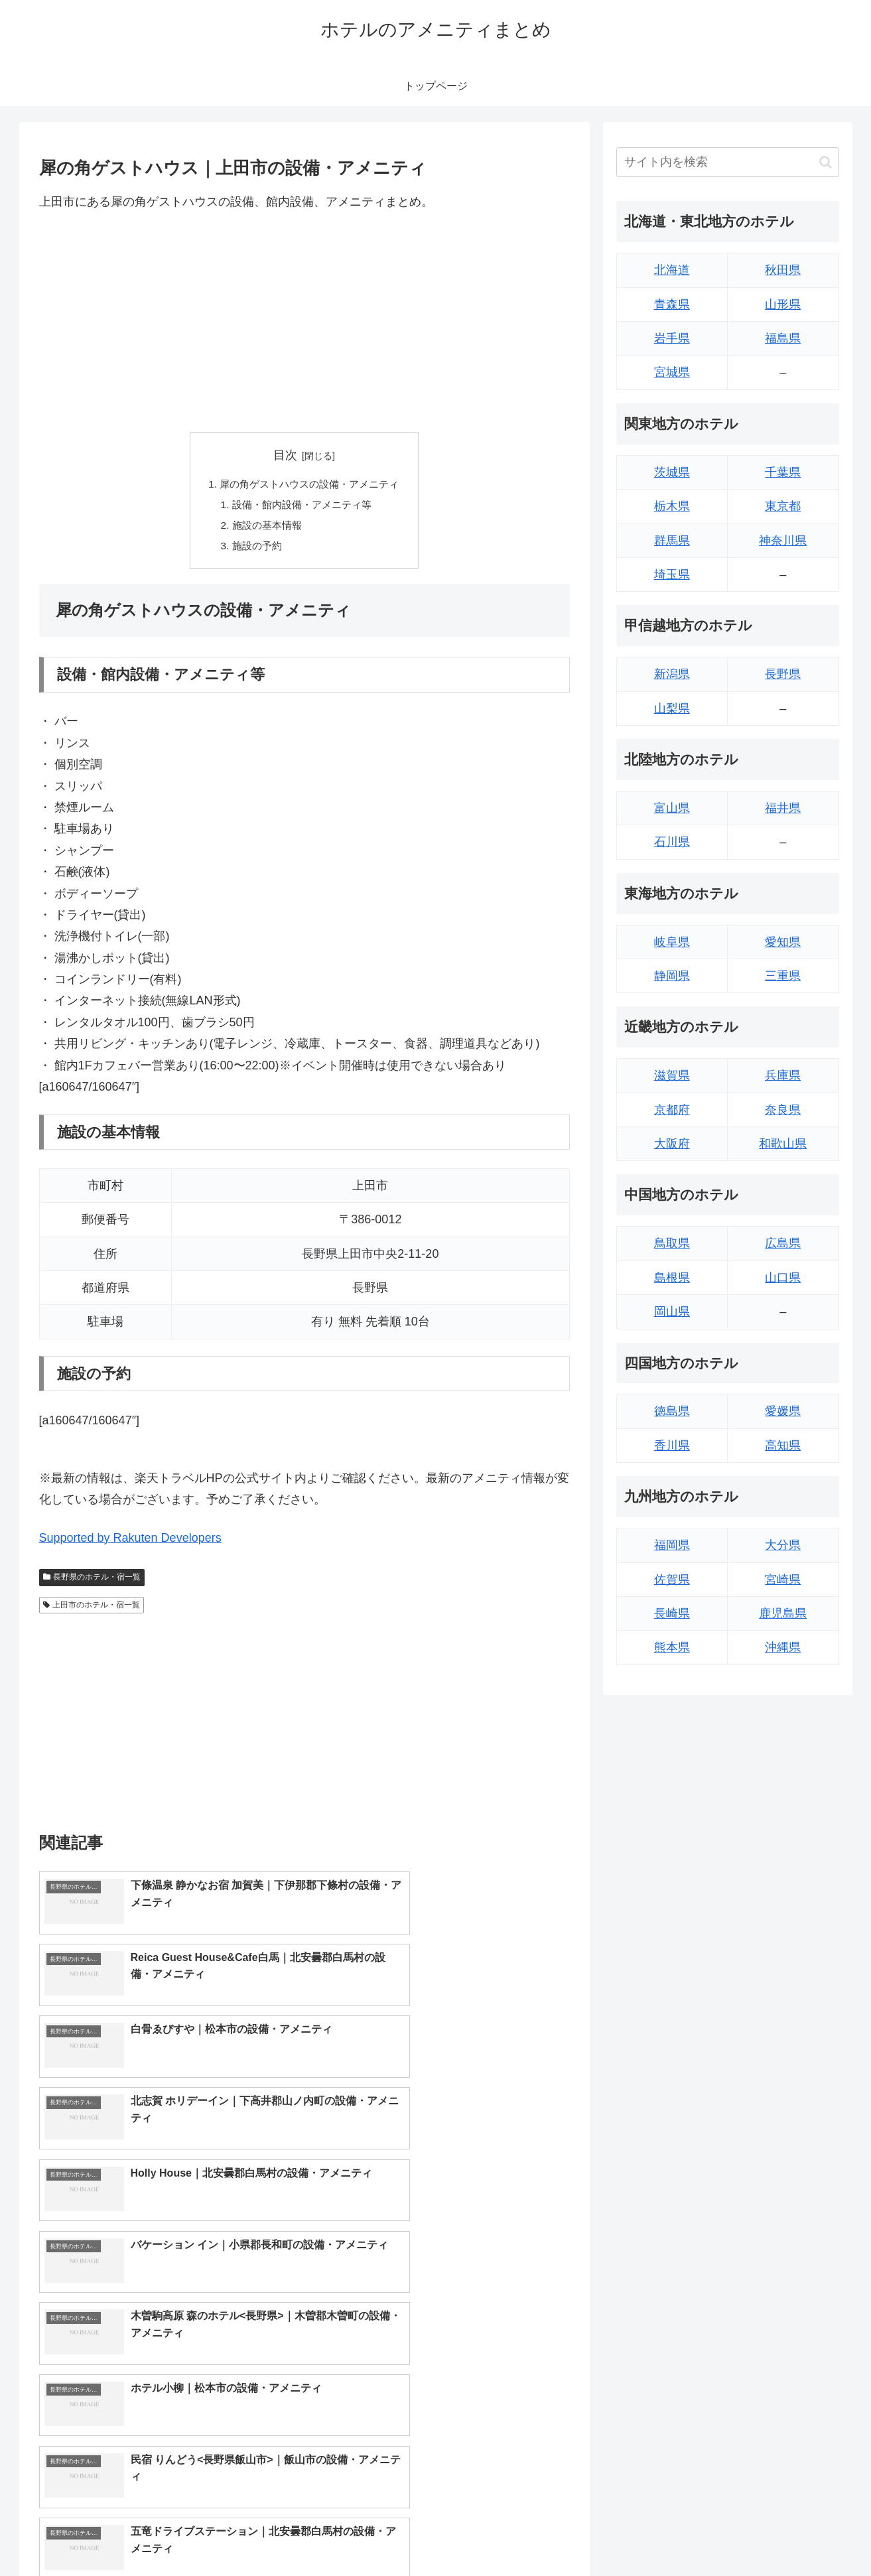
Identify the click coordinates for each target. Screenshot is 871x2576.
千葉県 (783, 472)
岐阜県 (672, 942)
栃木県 (672, 506)
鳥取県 (672, 1243)
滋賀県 (672, 1075)
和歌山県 (783, 1143)
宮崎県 (783, 1579)
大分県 (783, 1545)
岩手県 (672, 338)
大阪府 (672, 1143)
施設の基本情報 (264, 528)
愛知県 (783, 942)
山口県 (783, 1277)
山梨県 (672, 708)
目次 (285, 455)
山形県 (783, 304)
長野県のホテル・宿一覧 (92, 1581)
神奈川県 (783, 540)
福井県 (783, 808)
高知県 (783, 1445)
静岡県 (672, 976)
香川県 (672, 1445)
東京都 (783, 506)
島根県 (672, 1277)
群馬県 (672, 540)
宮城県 (672, 372)
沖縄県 (783, 1647)
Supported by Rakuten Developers (130, 1541)
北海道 (672, 270)
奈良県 (783, 1110)
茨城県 (672, 472)
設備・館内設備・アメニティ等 (301, 506)
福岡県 (672, 1545)
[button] (825, 162)
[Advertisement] (304, 322)
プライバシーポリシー (793, 2534)
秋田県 (783, 270)
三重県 (783, 976)
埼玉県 (672, 574)
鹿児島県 (783, 1613)
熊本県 (672, 1647)
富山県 (672, 808)
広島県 (783, 1243)
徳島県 (672, 1411)
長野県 (783, 674)
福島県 (783, 338)
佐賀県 (672, 1579)
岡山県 (672, 1311)
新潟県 (672, 674)
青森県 (672, 304)
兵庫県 (783, 1075)
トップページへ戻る (691, 2534)
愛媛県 (783, 1411)
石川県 (672, 841)
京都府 (672, 1110)
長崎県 (672, 1613)
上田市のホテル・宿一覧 (92, 1608)
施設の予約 (253, 549)
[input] (727, 162)
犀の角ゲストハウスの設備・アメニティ (309, 485)
